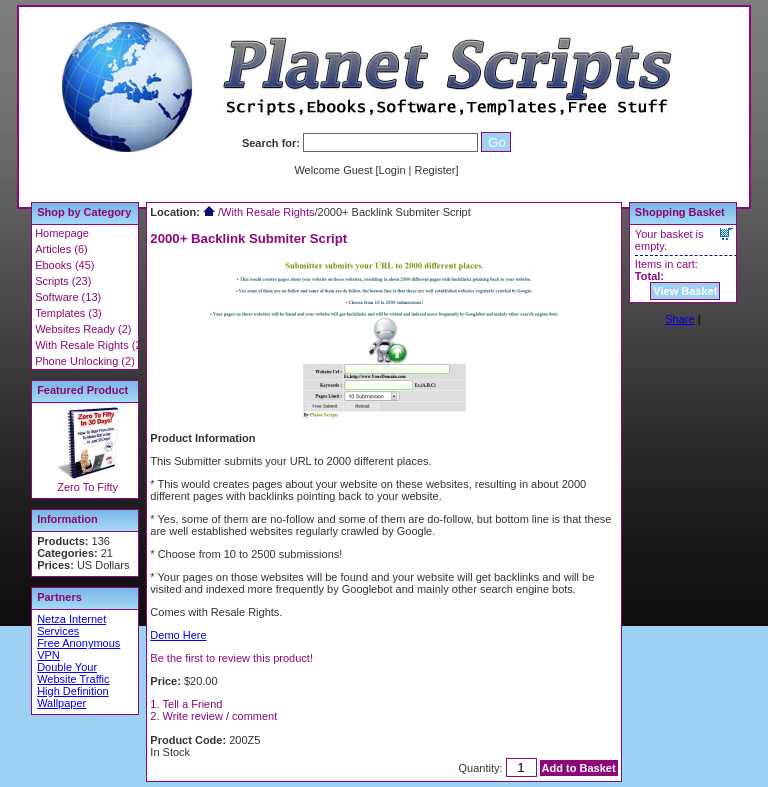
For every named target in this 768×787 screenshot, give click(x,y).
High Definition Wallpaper (73, 697)
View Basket (685, 291)
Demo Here (178, 635)
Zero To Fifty (87, 487)
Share (679, 319)
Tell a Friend (193, 704)
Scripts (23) (63, 281)
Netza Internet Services (71, 625)
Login (392, 170)
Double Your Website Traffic (73, 673)
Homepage (62, 233)
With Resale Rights (268, 212)
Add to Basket (579, 768)
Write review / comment (220, 716)
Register (435, 170)
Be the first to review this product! (231, 658)
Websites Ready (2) (83, 329)
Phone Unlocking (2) (85, 361)
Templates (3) (68, 313)
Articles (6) (61, 249)
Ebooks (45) (64, 265)
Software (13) (68, 297)
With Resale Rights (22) (93, 345)
